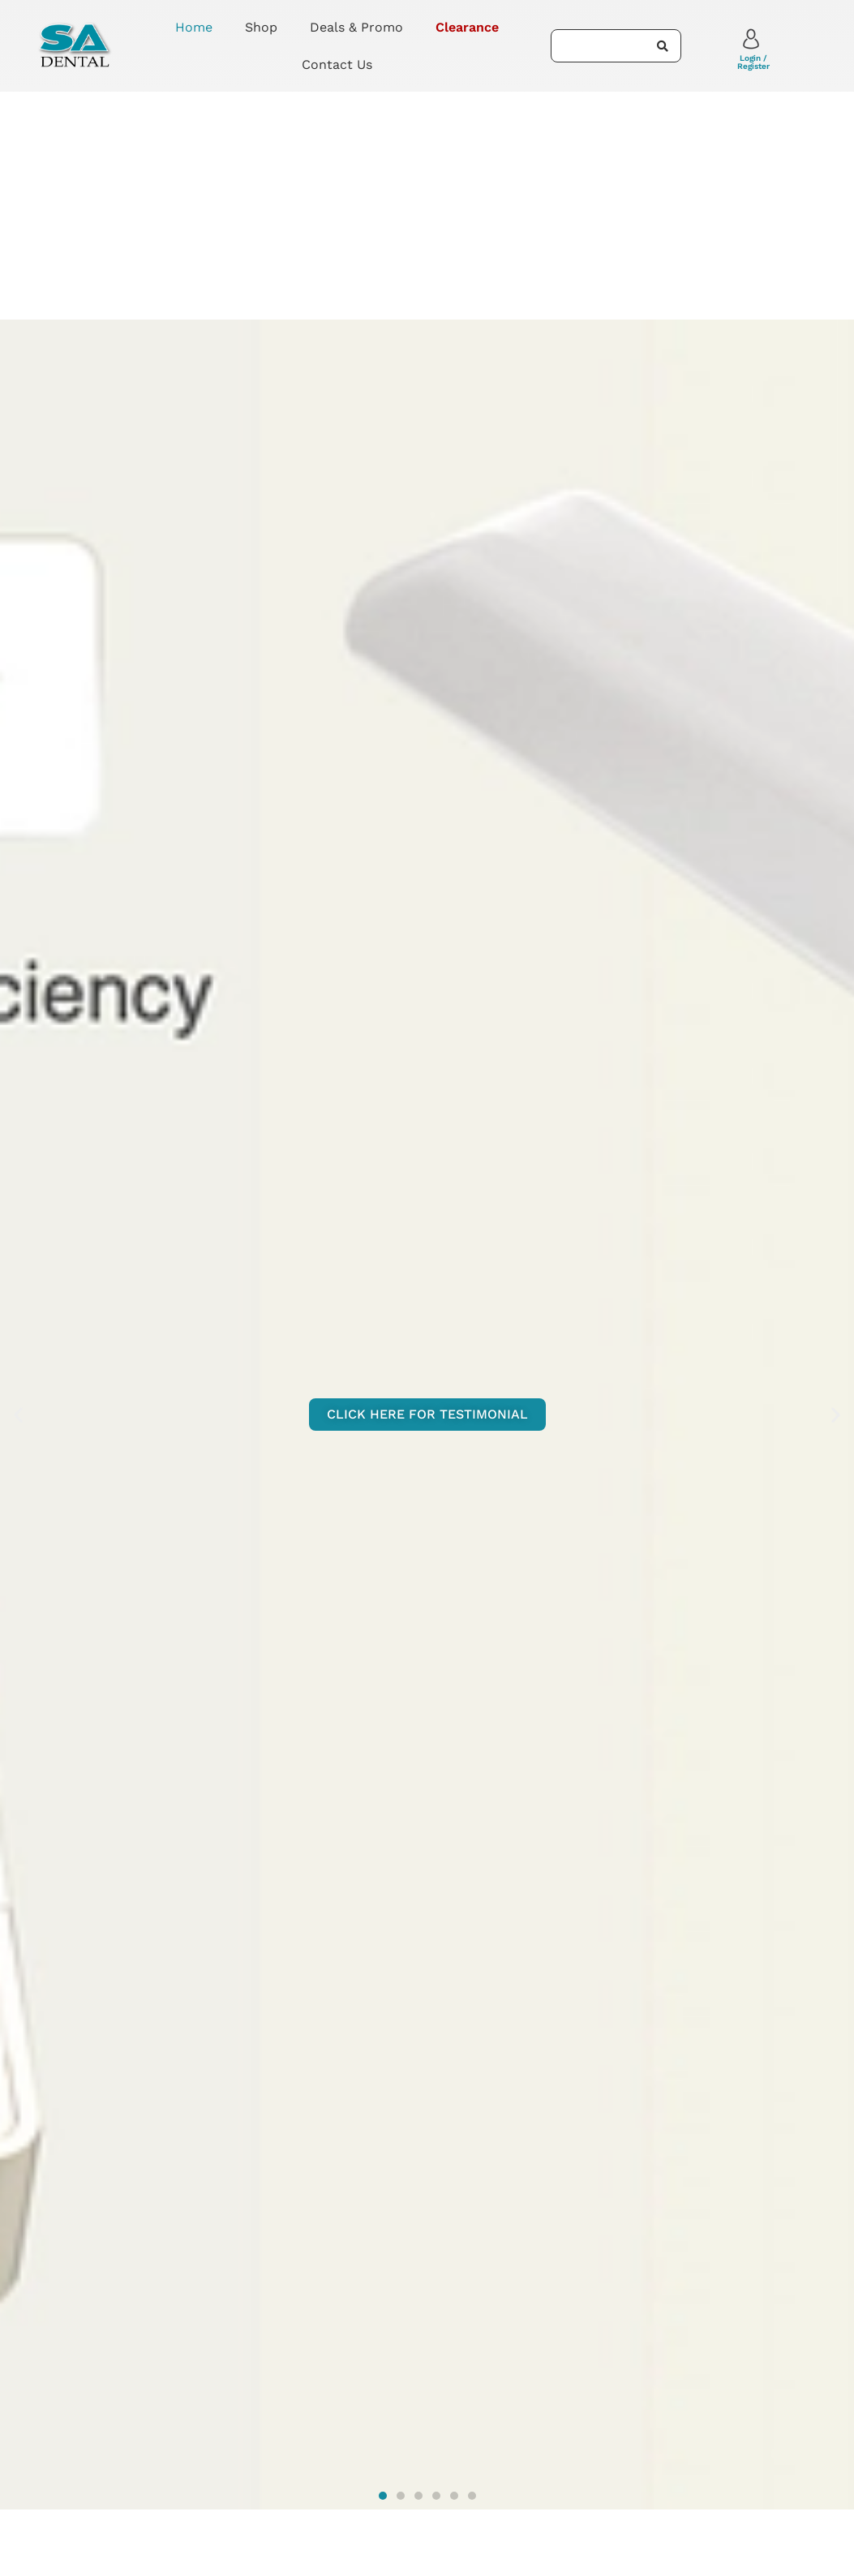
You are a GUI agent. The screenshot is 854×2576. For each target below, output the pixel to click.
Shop (261, 27)
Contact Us (337, 64)
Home (193, 27)
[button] (18, 1415)
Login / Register (753, 62)
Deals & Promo (356, 27)
